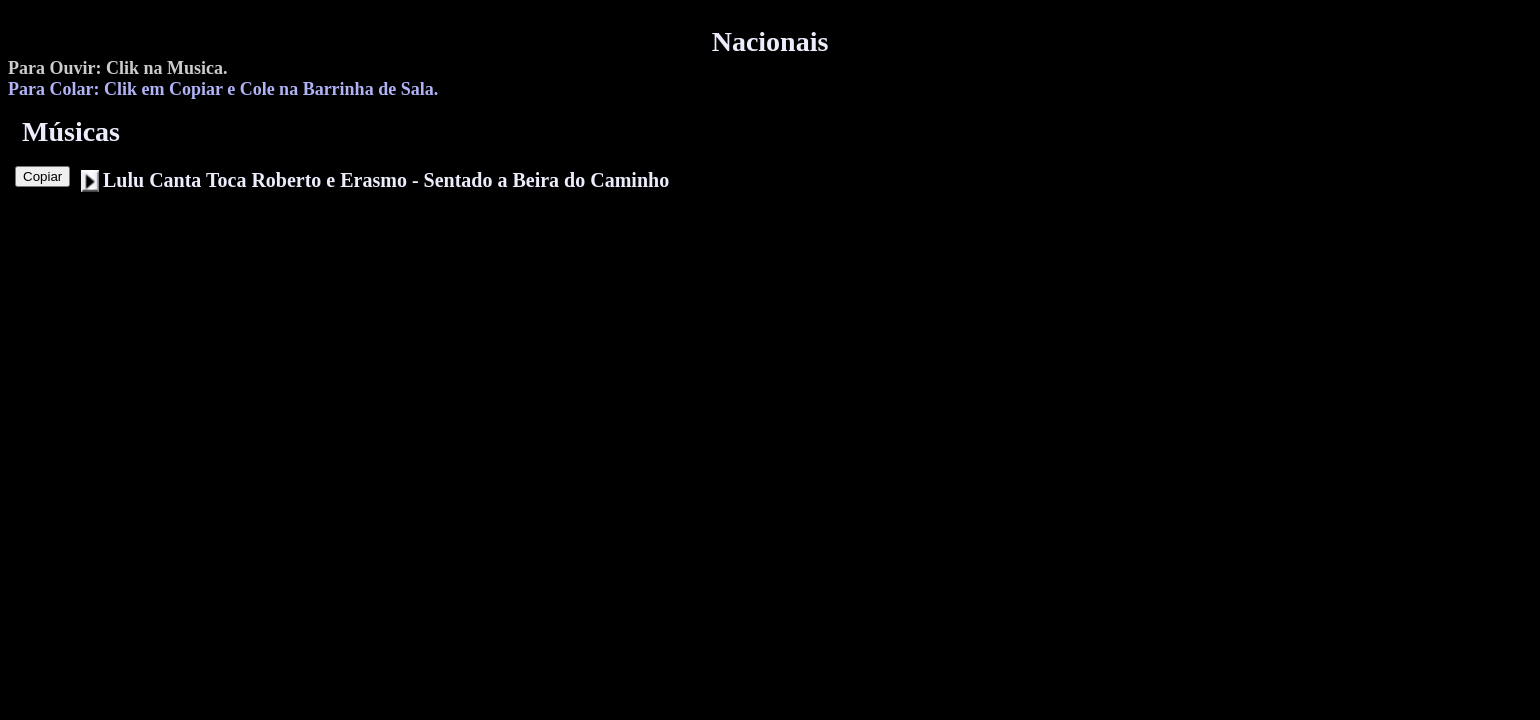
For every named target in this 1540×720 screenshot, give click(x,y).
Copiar (42, 176)
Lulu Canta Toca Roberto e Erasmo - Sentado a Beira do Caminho (386, 180)
